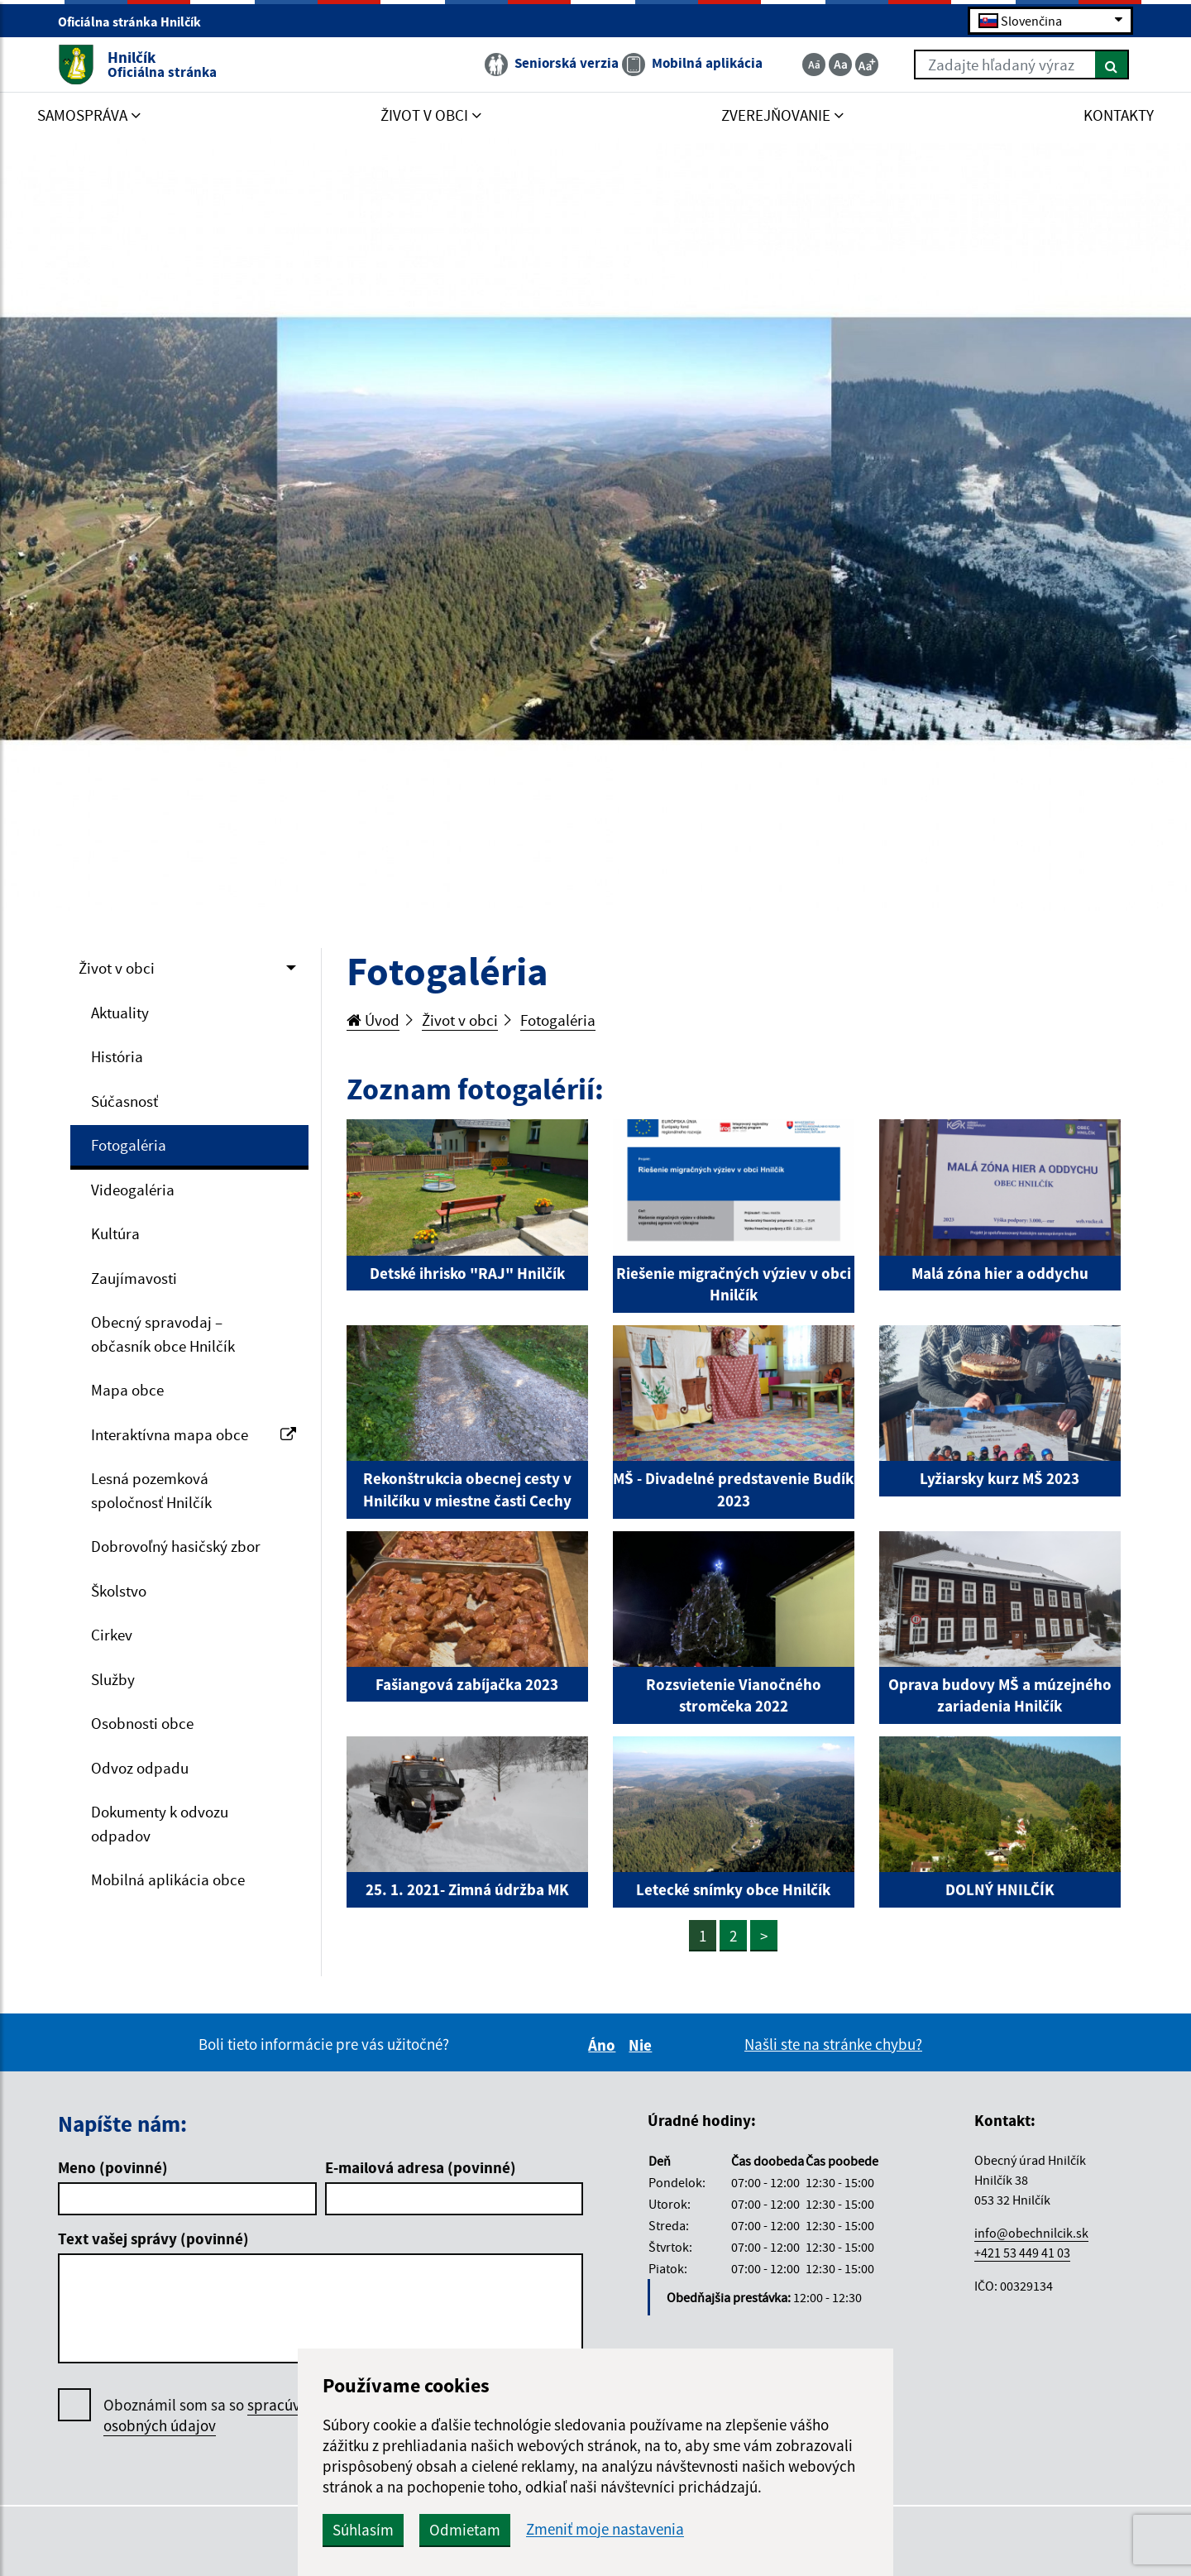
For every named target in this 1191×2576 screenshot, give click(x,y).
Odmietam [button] (464, 2530)
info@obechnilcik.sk (1031, 2232)
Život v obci (117, 968)
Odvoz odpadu (140, 1768)
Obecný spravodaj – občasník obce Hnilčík (163, 1334)
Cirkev (111, 1635)
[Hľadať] (1112, 64)
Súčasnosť (124, 1101)
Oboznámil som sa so (218, 2415)
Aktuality (120, 1012)
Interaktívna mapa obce (193, 1434)
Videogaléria (133, 1189)
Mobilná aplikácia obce (168, 1879)
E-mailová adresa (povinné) (420, 2167)
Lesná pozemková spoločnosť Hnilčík (151, 1490)
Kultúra (115, 1233)
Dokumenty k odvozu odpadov (159, 1824)
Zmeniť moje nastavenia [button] (605, 2529)
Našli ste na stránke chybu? (833, 2044)
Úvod (373, 1020)
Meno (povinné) (113, 2167)
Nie (643, 2045)
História (117, 1056)
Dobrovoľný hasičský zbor (176, 1546)
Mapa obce (127, 1390)
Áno (604, 2045)
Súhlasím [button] (363, 2530)
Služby (113, 1679)
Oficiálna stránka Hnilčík (136, 21)
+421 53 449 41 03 (1022, 2252)
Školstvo (118, 1591)
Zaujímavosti (134, 1278)
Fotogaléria (128, 1145)
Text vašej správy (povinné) (153, 2238)
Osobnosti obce (142, 1723)
